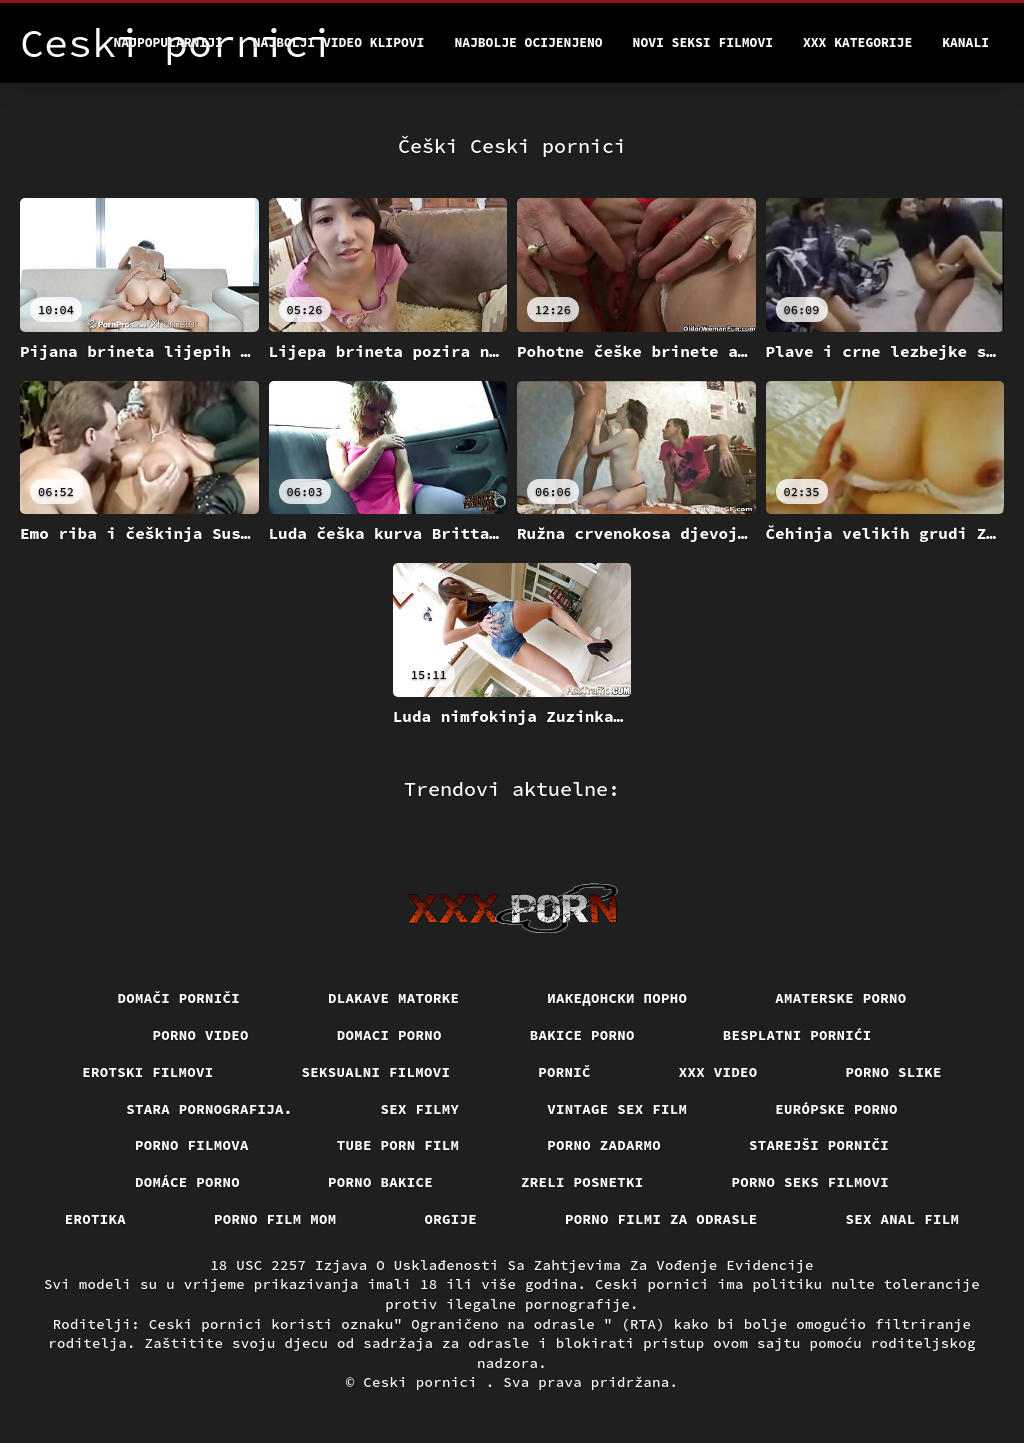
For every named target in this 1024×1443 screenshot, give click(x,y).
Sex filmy (420, 1109)
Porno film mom (275, 1219)
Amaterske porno (840, 998)
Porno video (201, 1035)
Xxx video (718, 1072)
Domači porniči (179, 998)
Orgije (451, 1219)
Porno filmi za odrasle (661, 1219)
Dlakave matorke (393, 998)
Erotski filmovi (147, 1072)
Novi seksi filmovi (703, 42)
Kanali (965, 42)
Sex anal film (903, 1219)
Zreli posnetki (582, 1182)
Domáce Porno (187, 1182)
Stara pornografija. (209, 1109)
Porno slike (894, 1072)
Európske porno (836, 1109)
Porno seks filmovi (811, 1182)
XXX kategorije (857, 42)
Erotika (95, 1219)
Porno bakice (380, 1182)
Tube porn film (398, 1145)
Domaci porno (389, 1035)
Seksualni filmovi (376, 1072)
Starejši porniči (819, 1145)
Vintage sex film (617, 1109)
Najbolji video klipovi (339, 42)
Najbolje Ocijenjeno (528, 42)
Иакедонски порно (617, 998)
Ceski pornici (424, 1382)
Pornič (564, 1072)
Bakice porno (582, 1035)
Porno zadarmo (604, 1145)
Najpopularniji (168, 42)
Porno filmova (192, 1145)
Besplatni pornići (797, 1035)
